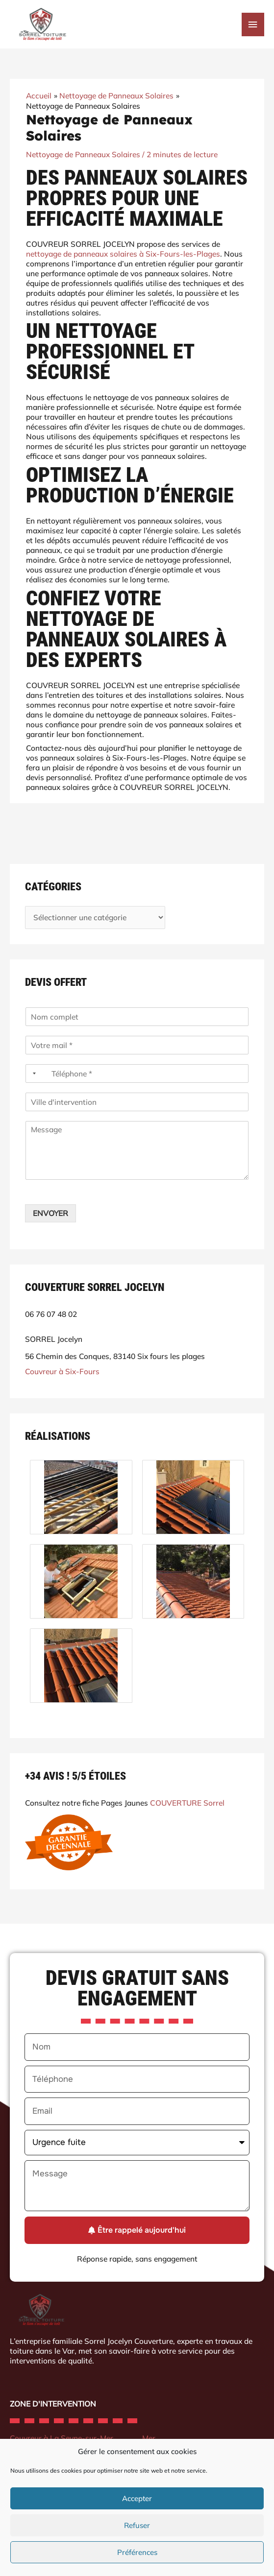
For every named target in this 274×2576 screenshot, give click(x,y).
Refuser (137, 2525)
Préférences (137, 2552)
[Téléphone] (137, 1073)
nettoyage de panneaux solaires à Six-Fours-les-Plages (123, 253)
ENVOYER (50, 1213)
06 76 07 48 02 (51, 1314)
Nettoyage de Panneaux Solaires (83, 154)
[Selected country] (32, 1073)
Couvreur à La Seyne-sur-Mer (61, 2438)
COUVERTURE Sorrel (187, 1803)
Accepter (137, 2498)
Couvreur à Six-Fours (62, 1371)
